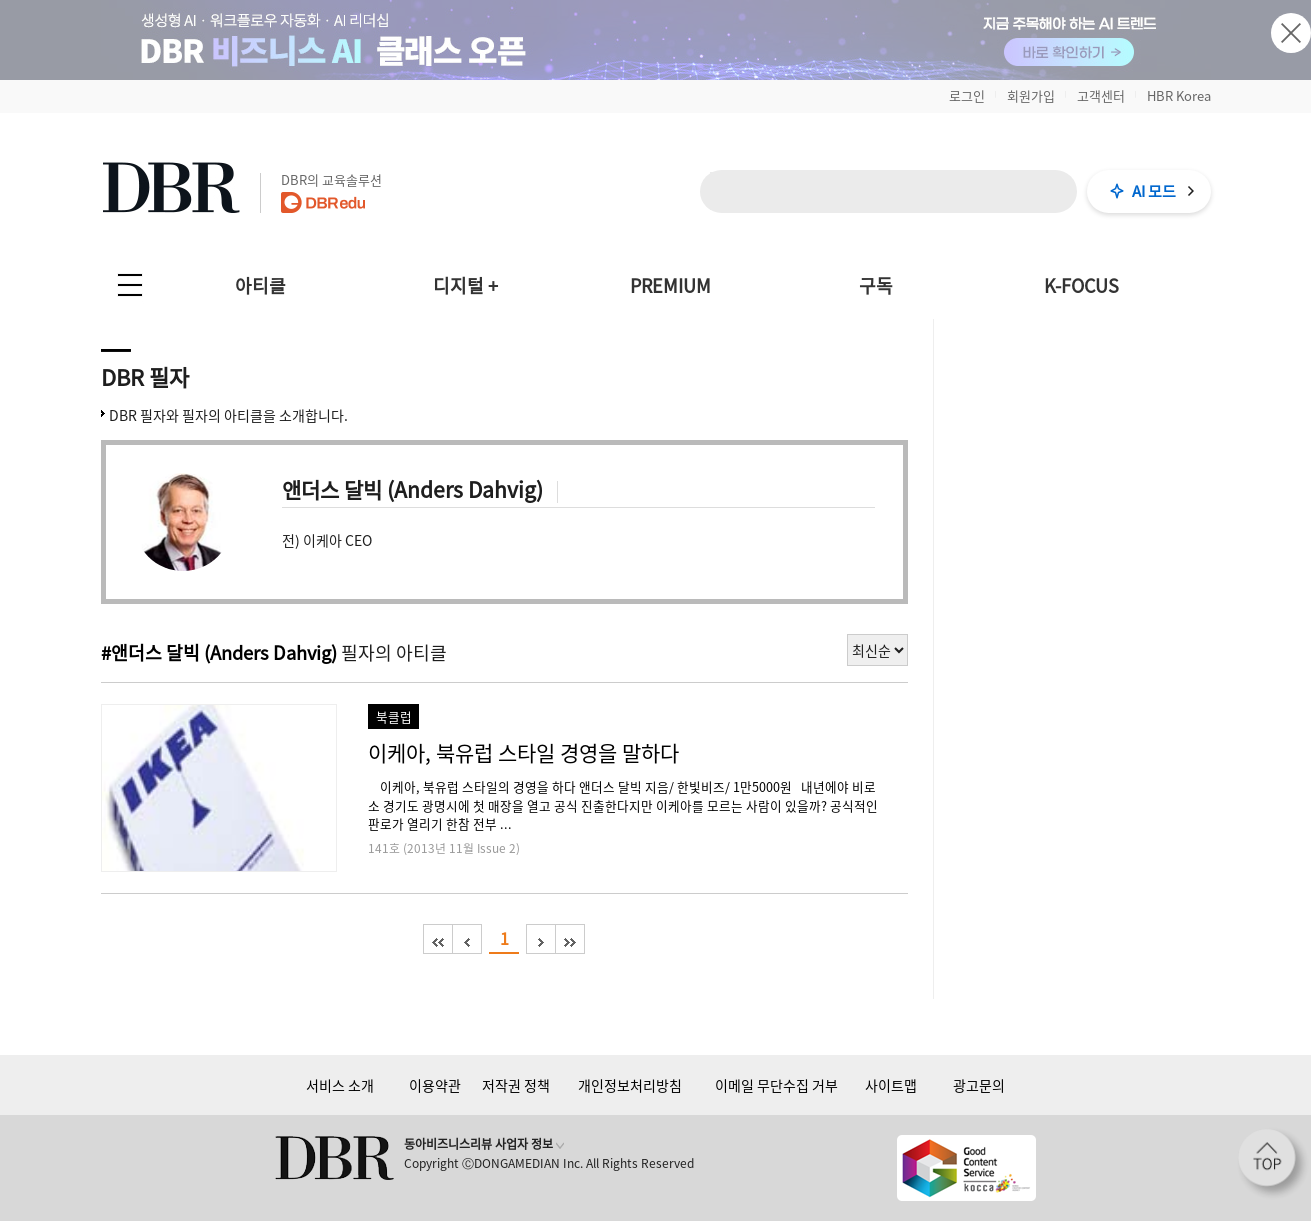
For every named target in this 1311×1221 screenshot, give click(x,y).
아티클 (260, 285)
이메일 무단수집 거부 (776, 1085)
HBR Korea (1179, 95)
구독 (876, 285)
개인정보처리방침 (630, 1085)
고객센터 (1101, 95)
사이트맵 (891, 1085)
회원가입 (1031, 95)
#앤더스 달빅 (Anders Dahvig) (219, 652)
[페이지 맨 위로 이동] (1273, 1164)
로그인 (967, 95)
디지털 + (465, 285)
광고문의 (979, 1085)
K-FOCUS (1081, 285)
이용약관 (435, 1085)
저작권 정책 (516, 1085)
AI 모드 (1154, 191)
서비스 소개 (340, 1085)
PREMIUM (670, 285)
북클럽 (394, 716)
